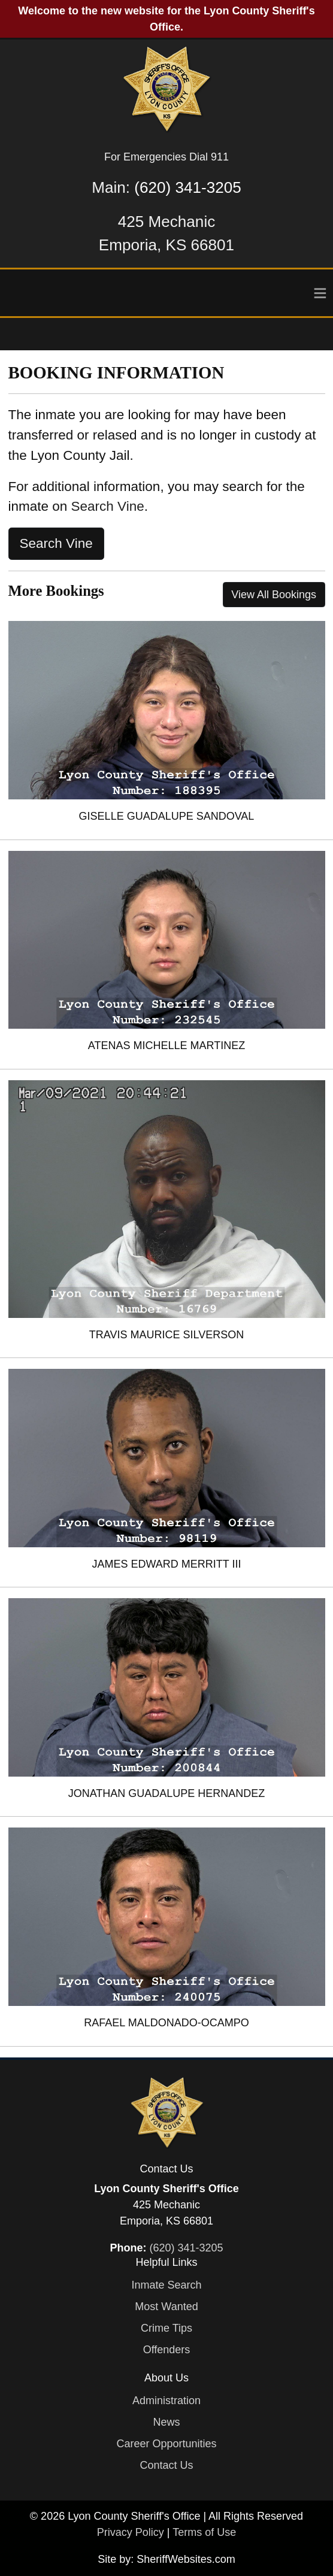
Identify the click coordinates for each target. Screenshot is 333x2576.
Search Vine (107, 506)
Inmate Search (166, 2285)
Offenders (166, 2350)
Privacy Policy (130, 2532)
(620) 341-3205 (187, 187)
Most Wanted (166, 2307)
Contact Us (166, 2465)
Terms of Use (204, 2532)
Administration (166, 2401)
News (166, 2422)
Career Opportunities (166, 2444)
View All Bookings (273, 595)
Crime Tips (166, 2328)
